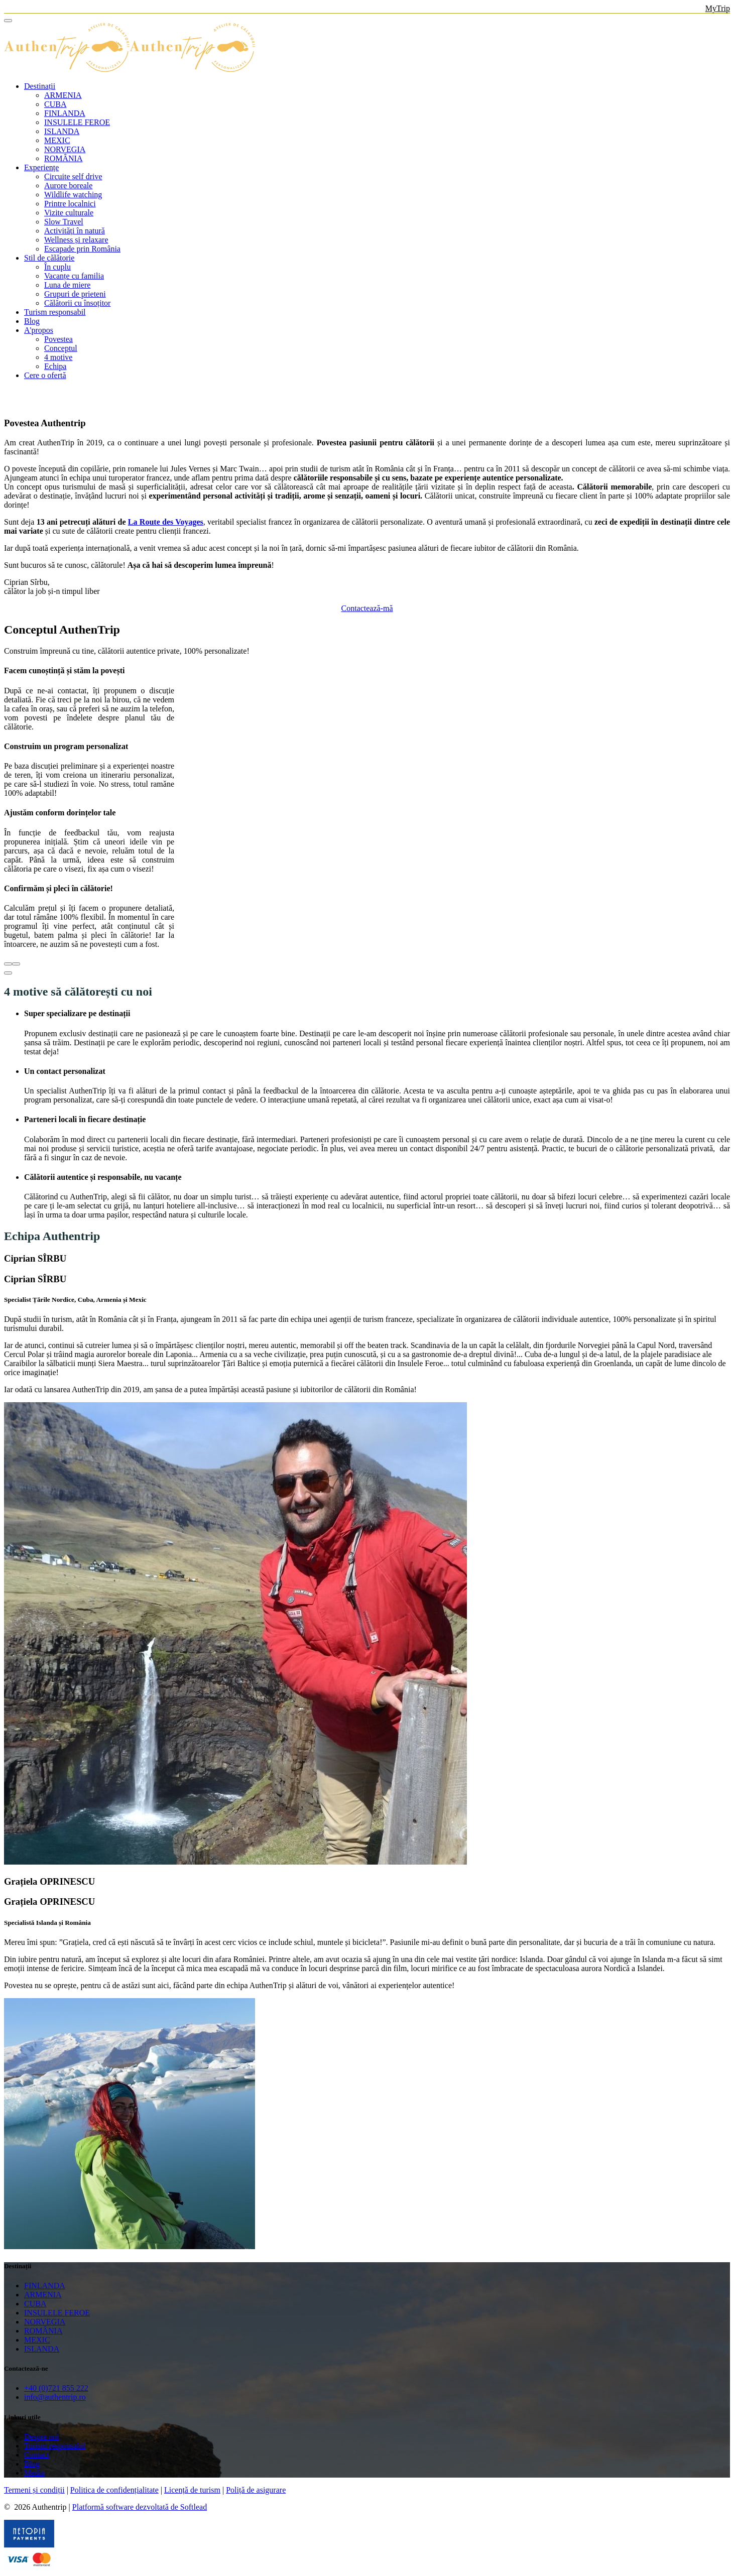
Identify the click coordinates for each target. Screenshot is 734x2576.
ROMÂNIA (63, 158)
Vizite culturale (68, 212)
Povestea (58, 339)
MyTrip (717, 8)
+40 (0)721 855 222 (56, 2388)
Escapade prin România (82, 248)
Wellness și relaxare (76, 239)
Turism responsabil (55, 312)
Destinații (39, 86)
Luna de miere (67, 285)
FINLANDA (64, 113)
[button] (8, 972)
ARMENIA (63, 95)
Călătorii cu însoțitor (77, 303)
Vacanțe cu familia (74, 276)
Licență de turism (192, 2490)
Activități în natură (74, 230)
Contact (36, 2454)
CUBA (55, 104)
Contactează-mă (367, 608)
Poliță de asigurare (256, 2490)
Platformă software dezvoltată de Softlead (139, 2507)
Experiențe (41, 167)
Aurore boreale (68, 185)
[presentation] (8, 963)
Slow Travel (63, 221)
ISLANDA (61, 131)
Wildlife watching (73, 194)
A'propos (38, 330)
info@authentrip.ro (55, 2397)
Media (34, 2473)
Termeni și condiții (34, 2490)
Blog (32, 321)
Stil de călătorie (49, 258)
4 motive (58, 357)
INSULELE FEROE (77, 122)
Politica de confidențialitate (114, 2490)
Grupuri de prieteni (75, 294)
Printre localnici (70, 203)
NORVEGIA (64, 149)
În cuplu (57, 267)
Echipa (55, 366)
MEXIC (57, 140)
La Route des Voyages (165, 522)
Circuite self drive (73, 176)
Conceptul (60, 348)
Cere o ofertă (45, 375)
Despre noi (41, 2436)
